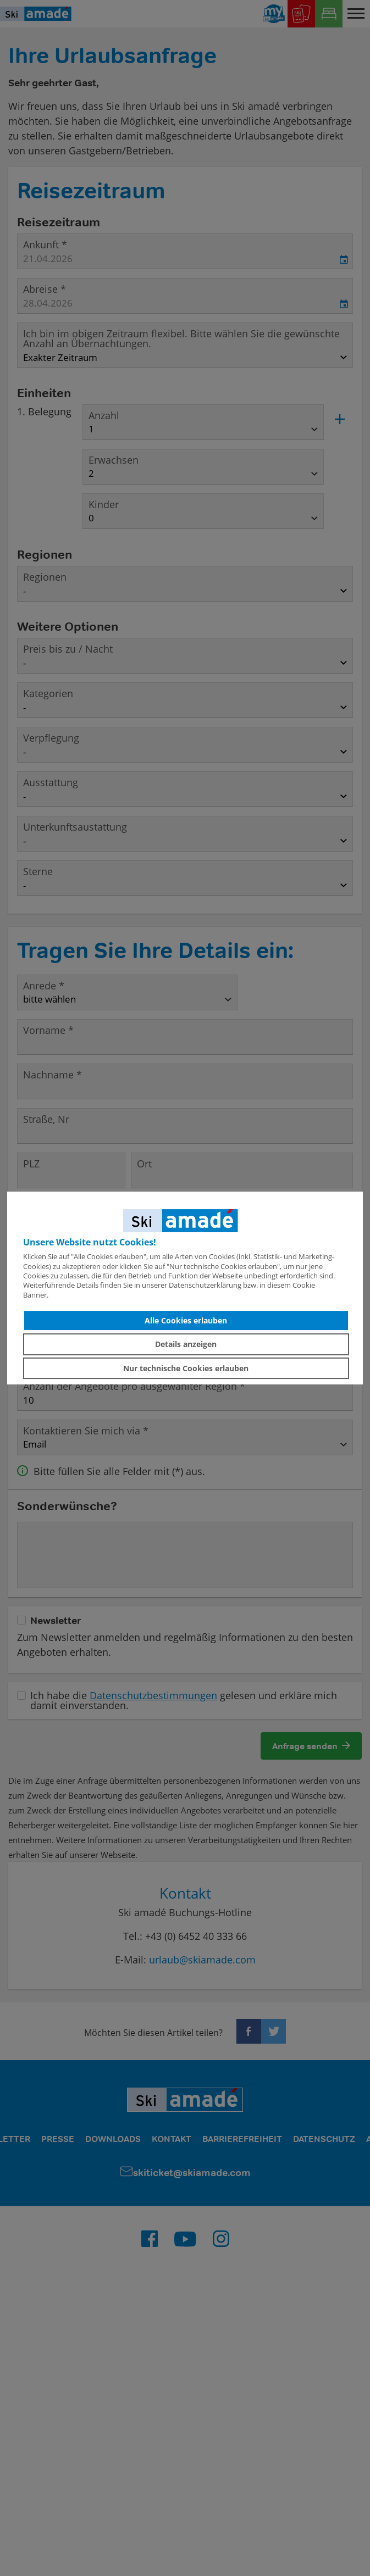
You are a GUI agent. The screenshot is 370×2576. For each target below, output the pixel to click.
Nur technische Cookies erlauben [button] (185, 1368)
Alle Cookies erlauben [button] (186, 1320)
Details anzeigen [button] (186, 1344)
